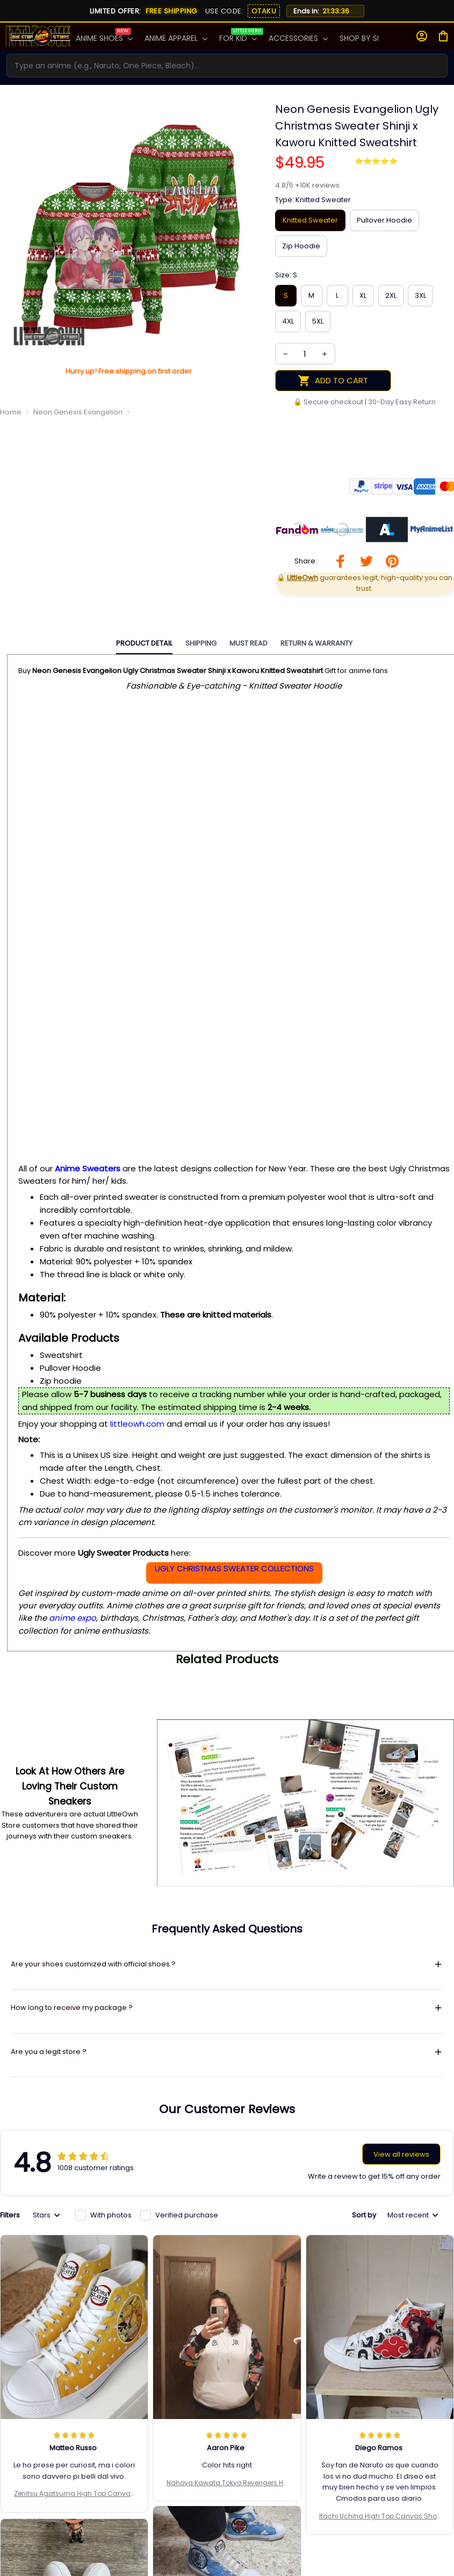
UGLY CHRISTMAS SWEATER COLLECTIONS (234, 1568)
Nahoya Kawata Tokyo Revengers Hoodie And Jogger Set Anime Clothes (227, 2299)
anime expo (72, 1617)
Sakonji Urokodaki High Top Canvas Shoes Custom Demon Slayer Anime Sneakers (227, 2408)
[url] (307, 185)
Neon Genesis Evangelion (77, 412)
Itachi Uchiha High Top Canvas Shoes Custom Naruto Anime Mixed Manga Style (380, 2332)
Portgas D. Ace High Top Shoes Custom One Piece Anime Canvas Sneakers (74, 2432)
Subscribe (424, 2543)
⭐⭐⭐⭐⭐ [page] (376, 161)
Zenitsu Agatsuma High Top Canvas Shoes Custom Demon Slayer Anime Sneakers (74, 2310)
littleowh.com (137, 1423)
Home (10, 412)
